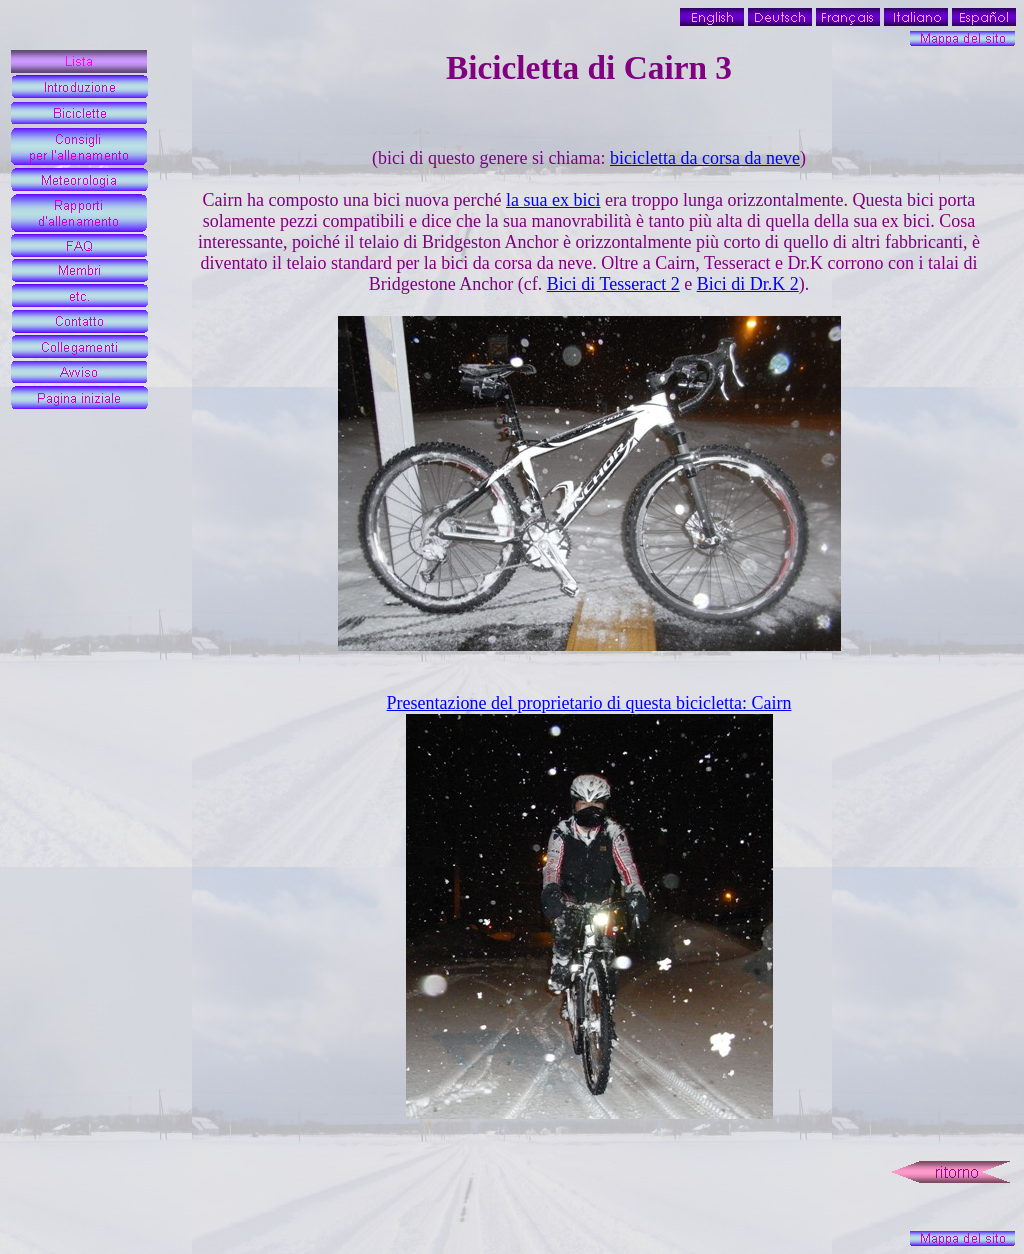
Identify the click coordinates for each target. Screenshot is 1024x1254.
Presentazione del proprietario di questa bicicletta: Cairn (589, 703)
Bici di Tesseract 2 (613, 284)
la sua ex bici (553, 200)
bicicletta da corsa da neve (705, 158)
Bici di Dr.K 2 (748, 284)
